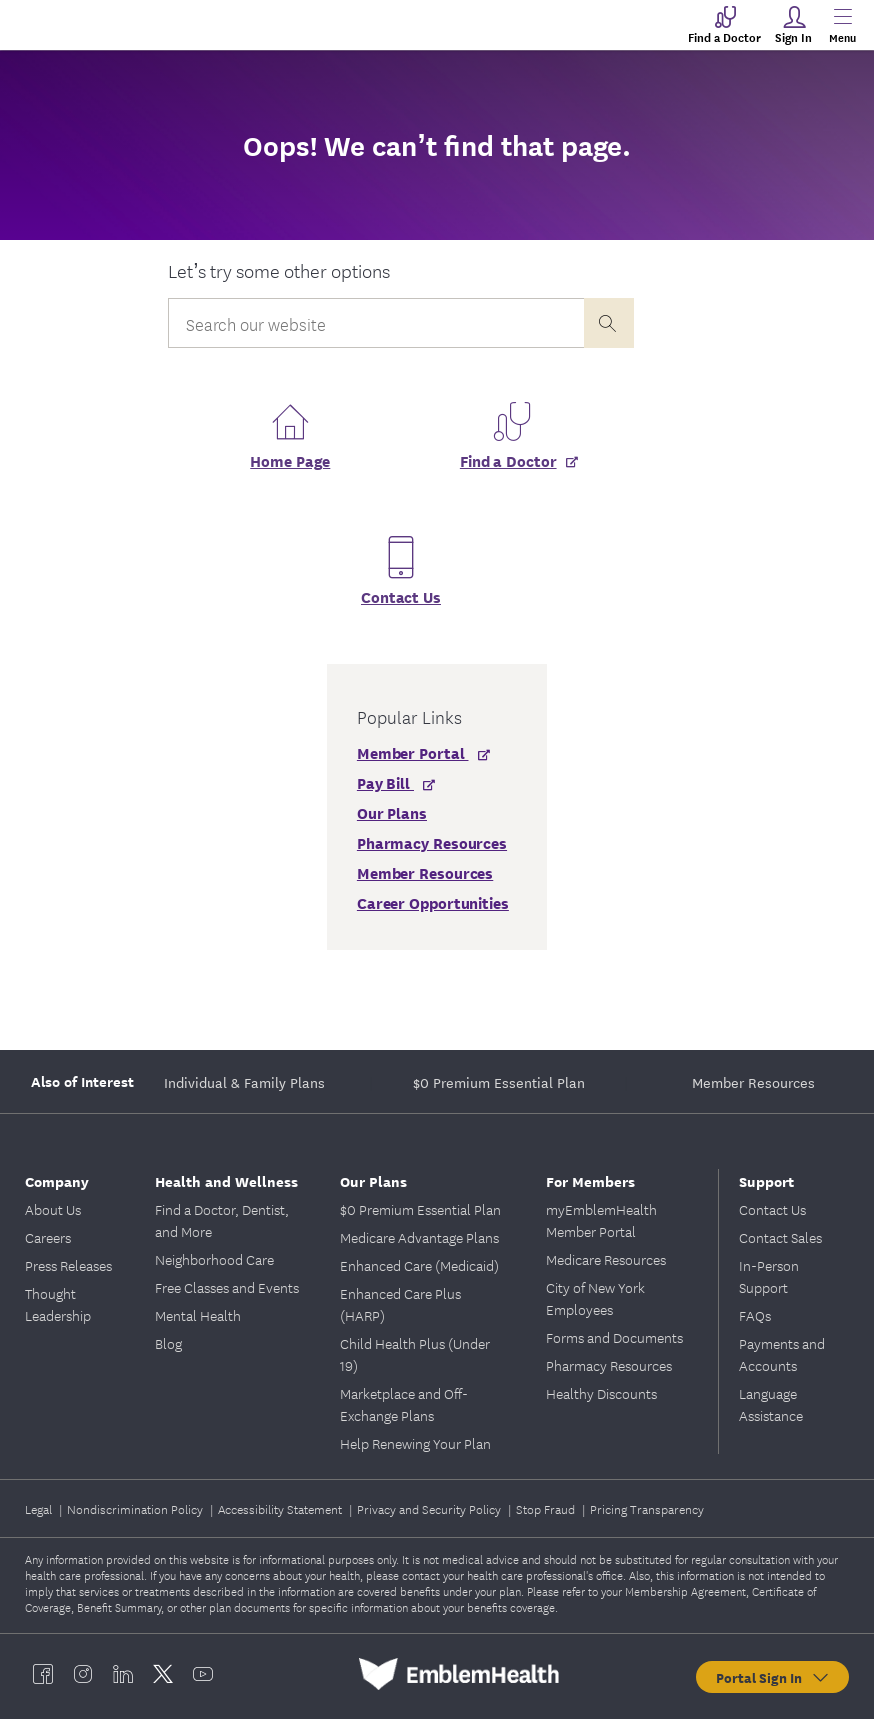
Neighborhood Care (214, 1265)
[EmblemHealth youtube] (203, 1680)
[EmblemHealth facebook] (43, 1680)
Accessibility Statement (281, 1514)
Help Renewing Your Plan (415, 1449)
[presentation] (609, 323)
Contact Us (401, 602)
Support (766, 1186)
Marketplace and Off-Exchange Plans (404, 1410)
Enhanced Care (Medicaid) (419, 1271)
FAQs (755, 1321)
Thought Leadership (58, 1310)
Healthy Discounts (601, 1399)
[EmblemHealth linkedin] (123, 1680)
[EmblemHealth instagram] (83, 1680)
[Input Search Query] (375, 323)
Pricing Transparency (647, 1514)
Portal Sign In (773, 1683)
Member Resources (753, 1088)
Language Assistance (771, 1410)
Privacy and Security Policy (430, 1514)
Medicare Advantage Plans (419, 1243)
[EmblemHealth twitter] (163, 1680)
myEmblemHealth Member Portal (601, 1226)
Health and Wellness (226, 1186)
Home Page (290, 466)
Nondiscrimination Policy (136, 1514)
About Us (53, 1215)
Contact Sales (780, 1243)
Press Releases (68, 1271)
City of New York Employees (595, 1304)
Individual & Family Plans (244, 1088)
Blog (168, 1349)
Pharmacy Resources (609, 1371)
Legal (40, 1514)
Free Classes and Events (227, 1293)
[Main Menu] (842, 25)
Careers (48, 1243)
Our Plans (373, 1186)
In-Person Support (769, 1282)
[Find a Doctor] (511, 474)
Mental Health (198, 1321)
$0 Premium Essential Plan (499, 1088)
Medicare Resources (606, 1265)
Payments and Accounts (782, 1360)
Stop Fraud (547, 1514)
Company (57, 1186)
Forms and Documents (614, 1343)
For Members (590, 1186)
